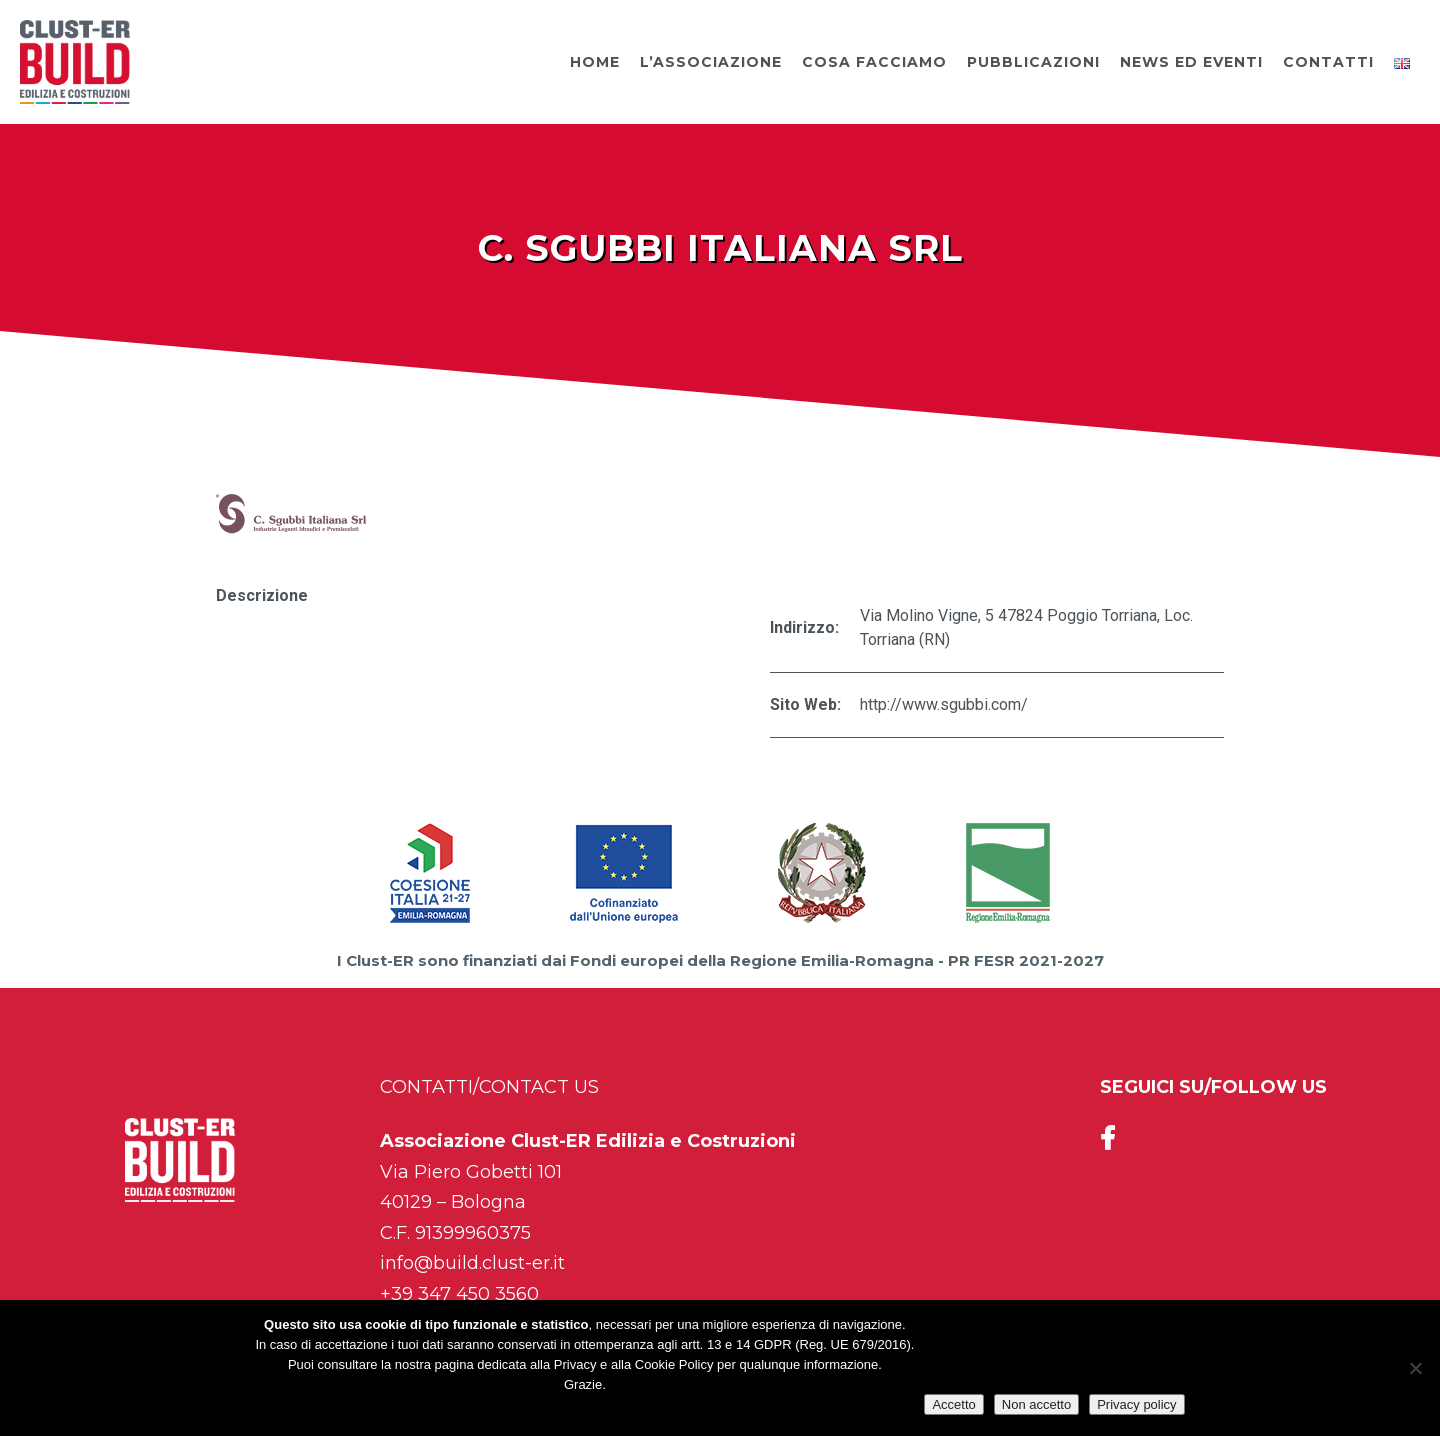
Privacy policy (1136, 1404)
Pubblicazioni (1033, 62)
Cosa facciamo (874, 62)
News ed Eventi (1191, 62)
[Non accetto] (1415, 1368)
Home (595, 62)
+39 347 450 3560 (459, 1294)
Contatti (1328, 62)
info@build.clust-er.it (472, 1263)
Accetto (953, 1404)
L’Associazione (711, 62)
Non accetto (1036, 1404)
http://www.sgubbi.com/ (944, 704)
